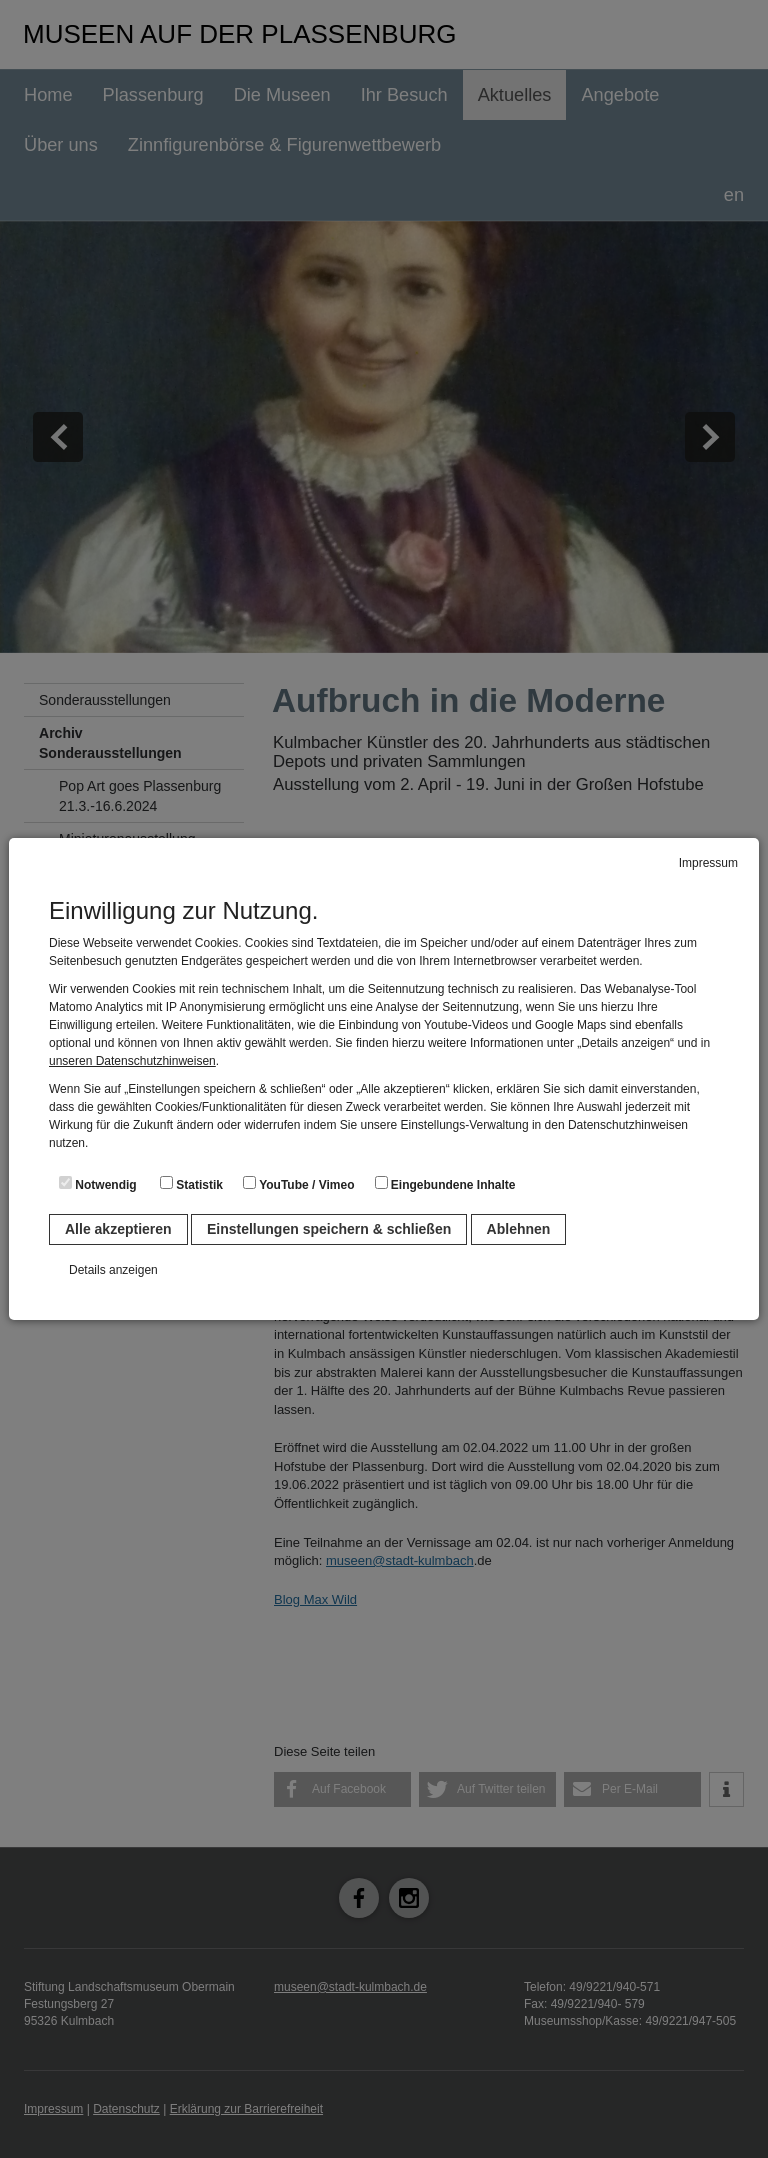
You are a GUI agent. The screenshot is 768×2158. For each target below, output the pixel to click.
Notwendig (98, 1184)
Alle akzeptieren (118, 1229)
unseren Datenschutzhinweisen (132, 1061)
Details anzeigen (113, 1270)
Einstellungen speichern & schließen (329, 1229)
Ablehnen (519, 1229)
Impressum (708, 863)
